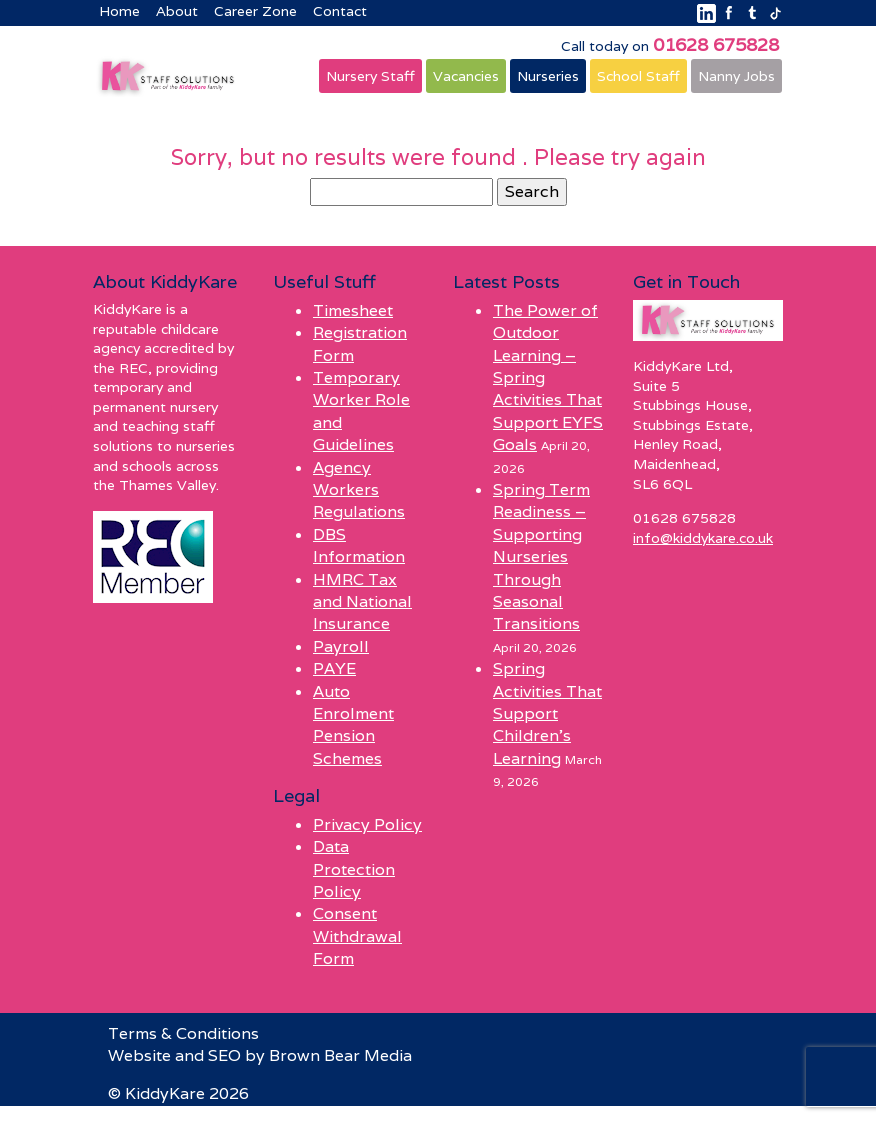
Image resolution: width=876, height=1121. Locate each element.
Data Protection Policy (354, 869)
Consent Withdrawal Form (357, 936)
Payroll (341, 646)
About (177, 11)
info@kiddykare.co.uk (703, 538)
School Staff (638, 76)
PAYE (334, 668)
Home (119, 11)
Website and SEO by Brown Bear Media (260, 1055)
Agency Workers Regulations (359, 490)
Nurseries (548, 76)
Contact (340, 11)
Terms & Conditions (183, 1033)
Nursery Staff (370, 76)
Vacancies (466, 76)
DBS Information (359, 545)
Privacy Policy (367, 824)
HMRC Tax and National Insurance (362, 602)
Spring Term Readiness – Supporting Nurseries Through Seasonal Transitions (541, 556)
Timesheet (353, 310)
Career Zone (255, 11)
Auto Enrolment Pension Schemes (353, 725)
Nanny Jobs (736, 76)
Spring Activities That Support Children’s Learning (547, 713)
